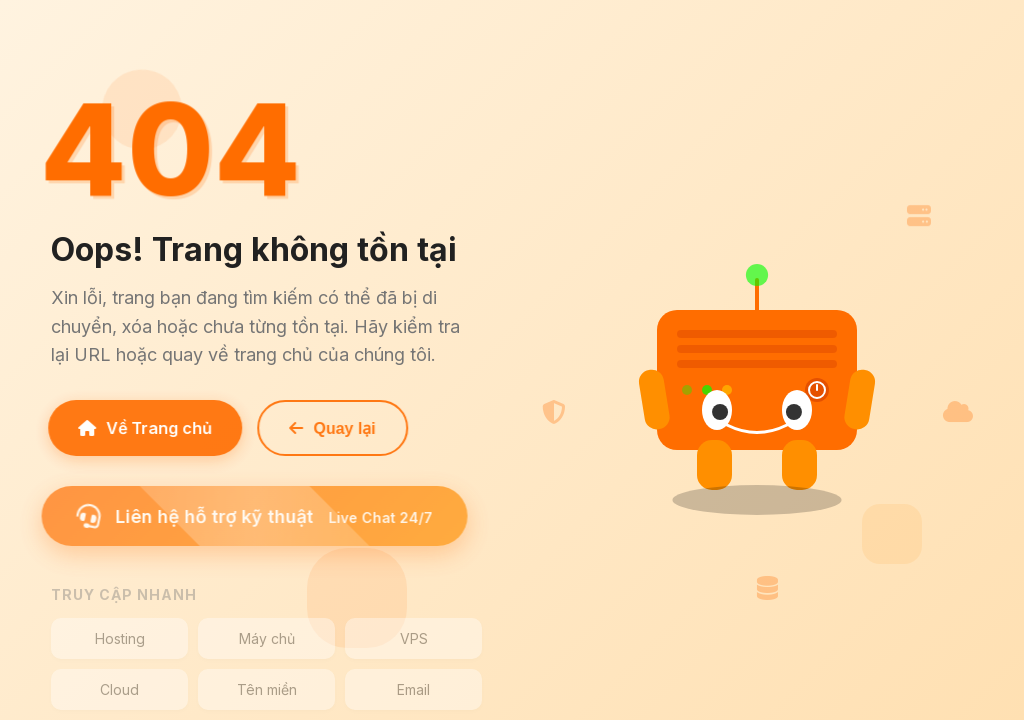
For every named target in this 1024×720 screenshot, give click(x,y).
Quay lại (328, 428)
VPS (414, 638)
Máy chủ (267, 638)
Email (413, 689)
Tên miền (267, 689)
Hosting (120, 638)
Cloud (119, 689)
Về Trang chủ (141, 428)
